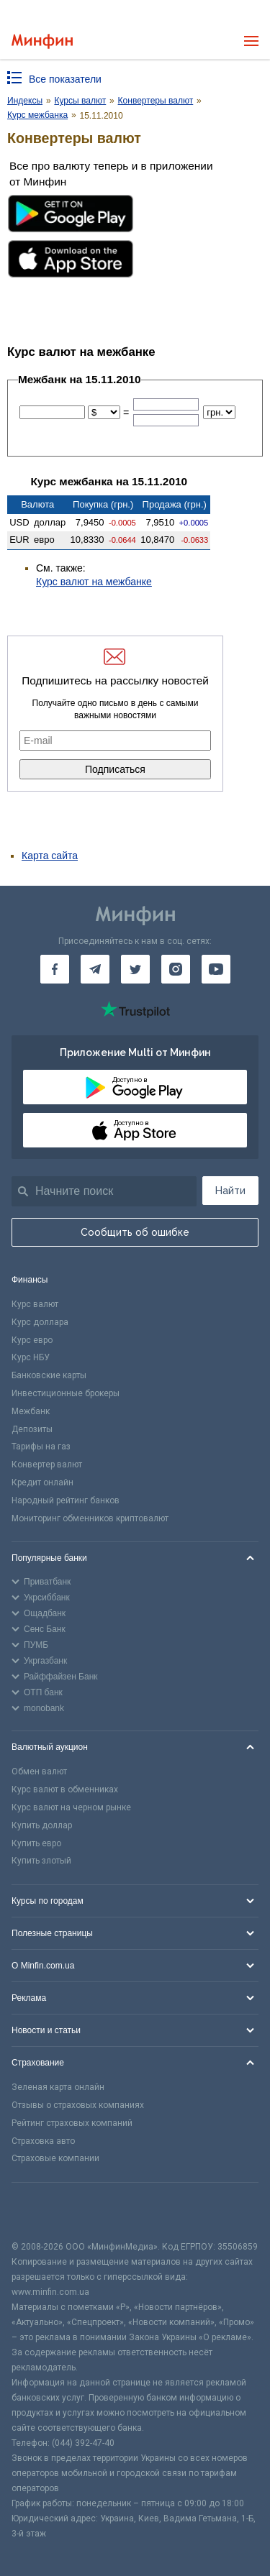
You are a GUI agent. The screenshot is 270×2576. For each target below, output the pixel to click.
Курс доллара (40, 1322)
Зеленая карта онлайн (58, 2087)
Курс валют (35, 1304)
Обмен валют (39, 1771)
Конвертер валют (47, 1464)
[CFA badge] (44, 2211)
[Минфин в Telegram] (95, 969)
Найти (230, 1190)
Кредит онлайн (42, 1482)
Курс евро (32, 1340)
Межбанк (31, 1411)
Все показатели (65, 79)
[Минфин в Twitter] (135, 969)
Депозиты (32, 1429)
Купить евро (36, 1843)
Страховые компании (55, 2158)
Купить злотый (41, 1861)
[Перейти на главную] (42, 41)
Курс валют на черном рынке (71, 1807)
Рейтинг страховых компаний (72, 2123)
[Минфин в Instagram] (175, 969)
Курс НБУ (31, 1357)
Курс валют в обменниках (65, 1789)
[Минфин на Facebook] (54, 969)
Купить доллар (42, 1825)
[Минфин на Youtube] (216, 969)
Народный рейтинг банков (66, 1500)
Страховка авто (43, 2141)
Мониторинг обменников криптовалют (90, 1518)
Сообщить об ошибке (135, 1232)
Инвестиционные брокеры (66, 1393)
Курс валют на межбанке (94, 581)
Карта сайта (50, 855)
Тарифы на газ (41, 1446)
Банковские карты (49, 1375)
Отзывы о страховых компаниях (78, 2105)
